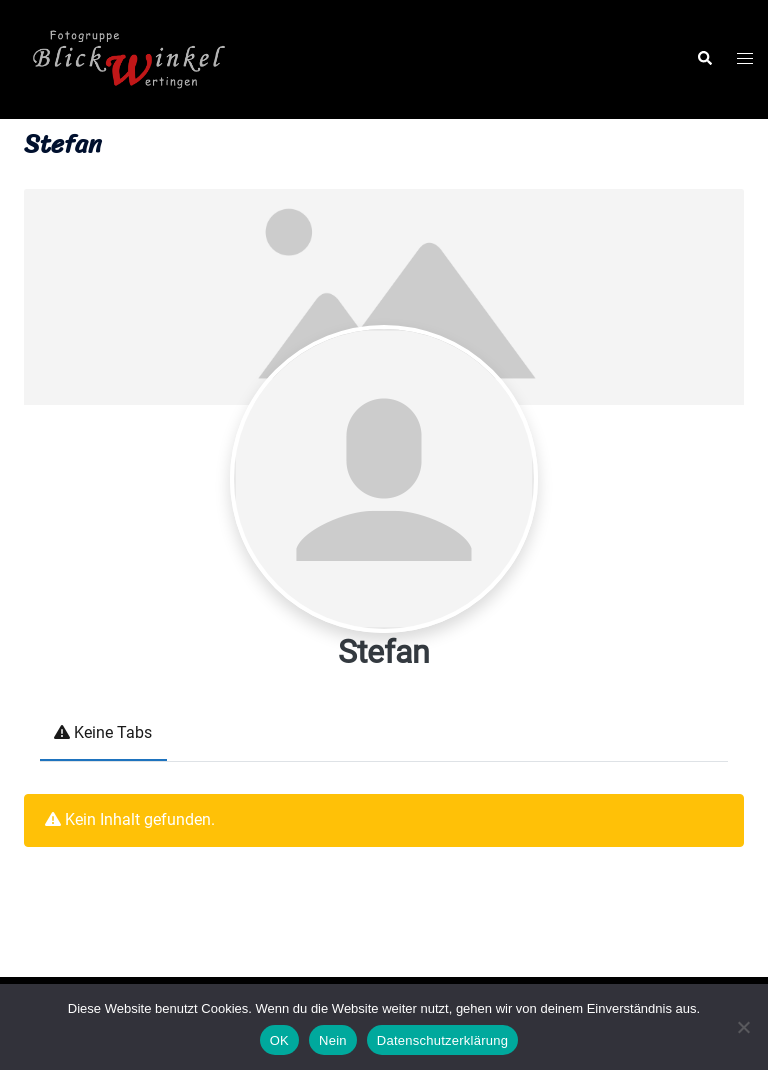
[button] (704, 59)
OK (279, 1040)
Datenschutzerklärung (442, 1040)
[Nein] (743, 1027)
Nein (333, 1040)
